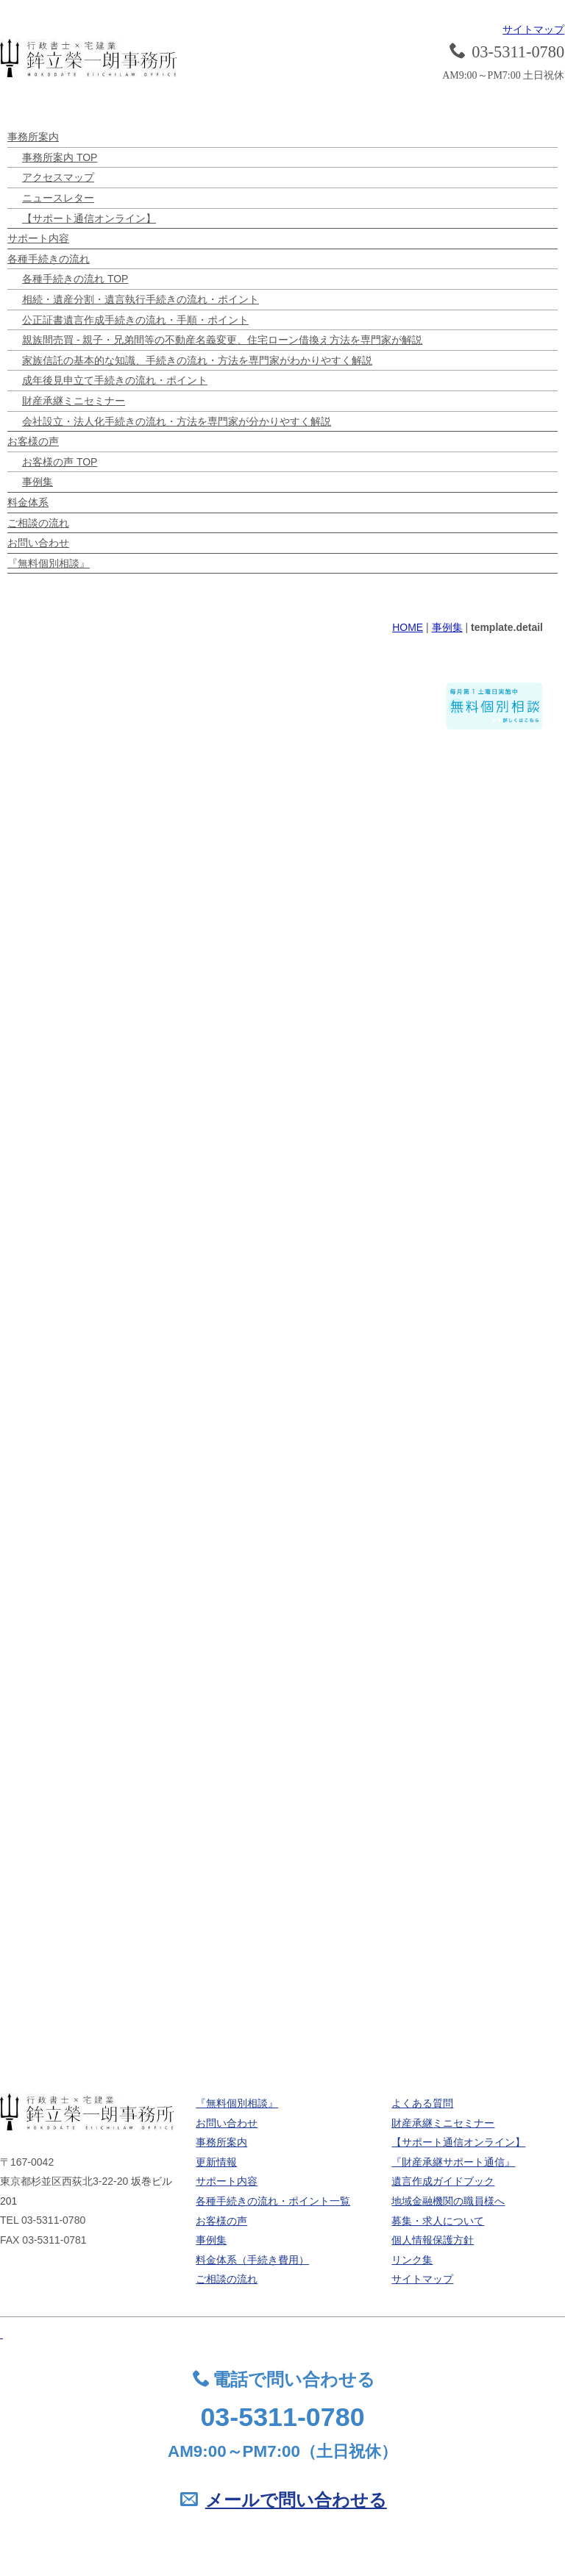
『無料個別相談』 (48, 563)
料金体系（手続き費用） (252, 2260)
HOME (407, 627)
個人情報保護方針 (432, 2240)
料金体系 (28, 502)
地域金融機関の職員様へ (448, 2201)
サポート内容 (38, 238)
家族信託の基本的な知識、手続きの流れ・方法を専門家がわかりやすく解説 (197, 360)
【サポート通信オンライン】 (89, 218)
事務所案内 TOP (59, 157)
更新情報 (216, 2162)
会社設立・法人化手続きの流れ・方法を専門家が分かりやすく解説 (176, 421)
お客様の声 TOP (59, 462)
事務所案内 (33, 137)
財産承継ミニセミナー (73, 401)
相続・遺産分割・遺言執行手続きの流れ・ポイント (140, 299)
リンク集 (412, 2260)
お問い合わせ (38, 543)
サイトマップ (533, 29)
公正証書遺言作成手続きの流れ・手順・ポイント (135, 320)
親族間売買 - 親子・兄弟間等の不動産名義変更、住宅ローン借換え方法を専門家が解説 (222, 340)
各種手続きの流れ (48, 259)
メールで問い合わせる (296, 2500)
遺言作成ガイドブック (442, 2181)
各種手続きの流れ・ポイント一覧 (273, 2201)
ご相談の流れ (38, 523)
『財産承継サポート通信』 (453, 2162)
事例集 (37, 482)
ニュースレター (58, 198)
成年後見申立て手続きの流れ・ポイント (114, 380)
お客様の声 (33, 441)
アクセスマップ (58, 177)
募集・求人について (437, 2221)
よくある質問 (422, 2103)
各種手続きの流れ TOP (75, 279)
